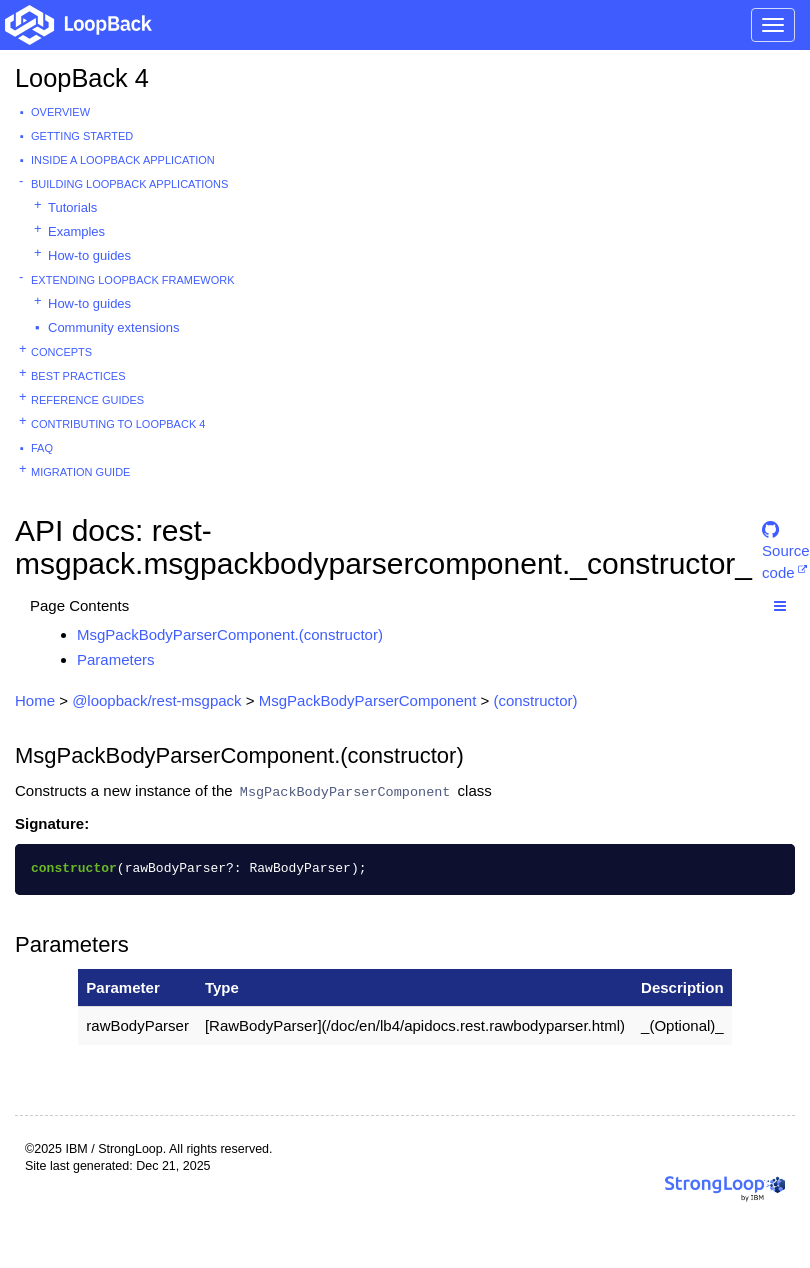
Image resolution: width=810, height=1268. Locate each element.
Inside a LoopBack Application (123, 160)
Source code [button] (786, 538)
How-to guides (89, 255)
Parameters (116, 659)
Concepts (61, 352)
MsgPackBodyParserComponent (368, 700)
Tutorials (72, 207)
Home (35, 700)
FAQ (42, 448)
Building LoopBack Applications (129, 184)
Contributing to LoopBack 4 (118, 424)
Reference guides (87, 400)
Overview (60, 112)
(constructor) (535, 700)
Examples (76, 231)
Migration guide (80, 472)
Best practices (78, 376)
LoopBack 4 (82, 78)
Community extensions (114, 327)
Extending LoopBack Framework (133, 280)
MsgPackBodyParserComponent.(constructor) (230, 634)
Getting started (82, 136)
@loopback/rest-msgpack (156, 700)
